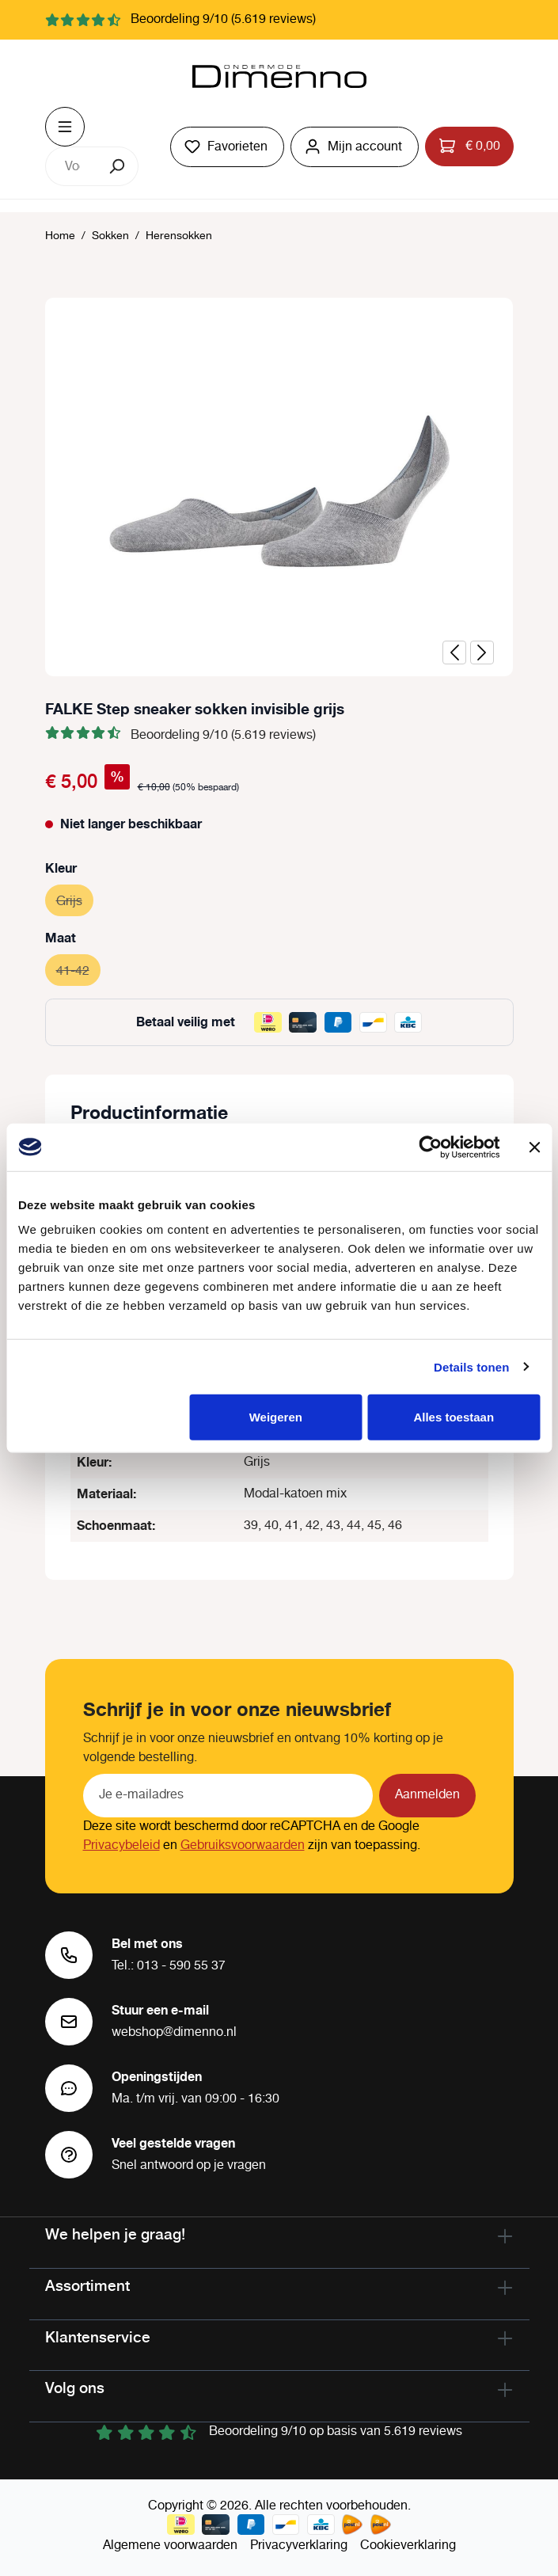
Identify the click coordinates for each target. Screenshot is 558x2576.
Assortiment (87, 2285)
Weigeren (275, 1417)
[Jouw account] (354, 147)
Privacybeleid (121, 1845)
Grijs (74, 899)
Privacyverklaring (298, 2545)
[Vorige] (454, 652)
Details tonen (471, 1366)
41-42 (78, 969)
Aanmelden (427, 1795)
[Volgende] (482, 652)
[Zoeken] (118, 166)
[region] (279, 487)
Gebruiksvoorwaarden (242, 1845)
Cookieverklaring (408, 2545)
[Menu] (65, 126)
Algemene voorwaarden (170, 2545)
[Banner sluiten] (534, 1146)
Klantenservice (97, 2337)
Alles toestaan (453, 1417)
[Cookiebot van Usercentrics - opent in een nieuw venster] (430, 1147)
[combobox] (72, 166)
